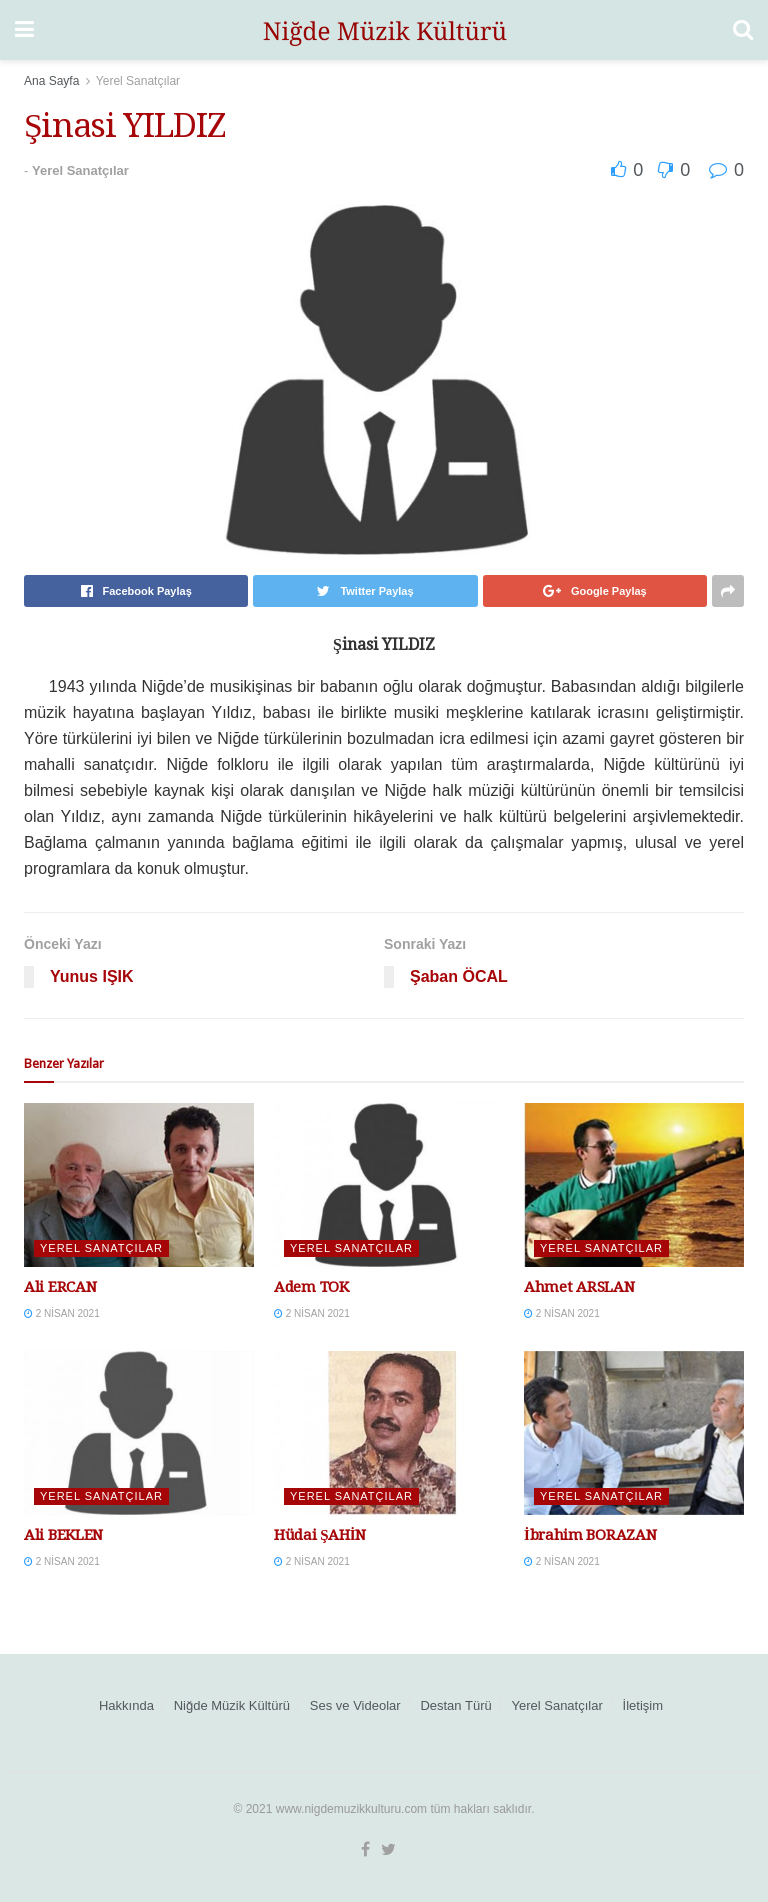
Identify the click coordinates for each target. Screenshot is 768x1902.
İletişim (643, 1705)
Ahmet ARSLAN (579, 1287)
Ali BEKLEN (63, 1535)
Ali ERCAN (60, 1287)
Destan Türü (455, 1705)
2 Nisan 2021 (62, 1313)
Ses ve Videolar (355, 1705)
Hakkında (126, 1705)
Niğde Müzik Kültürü (232, 1705)
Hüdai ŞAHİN (320, 1535)
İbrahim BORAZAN (590, 1535)
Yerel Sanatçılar (138, 81)
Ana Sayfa (51, 81)
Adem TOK (311, 1287)
